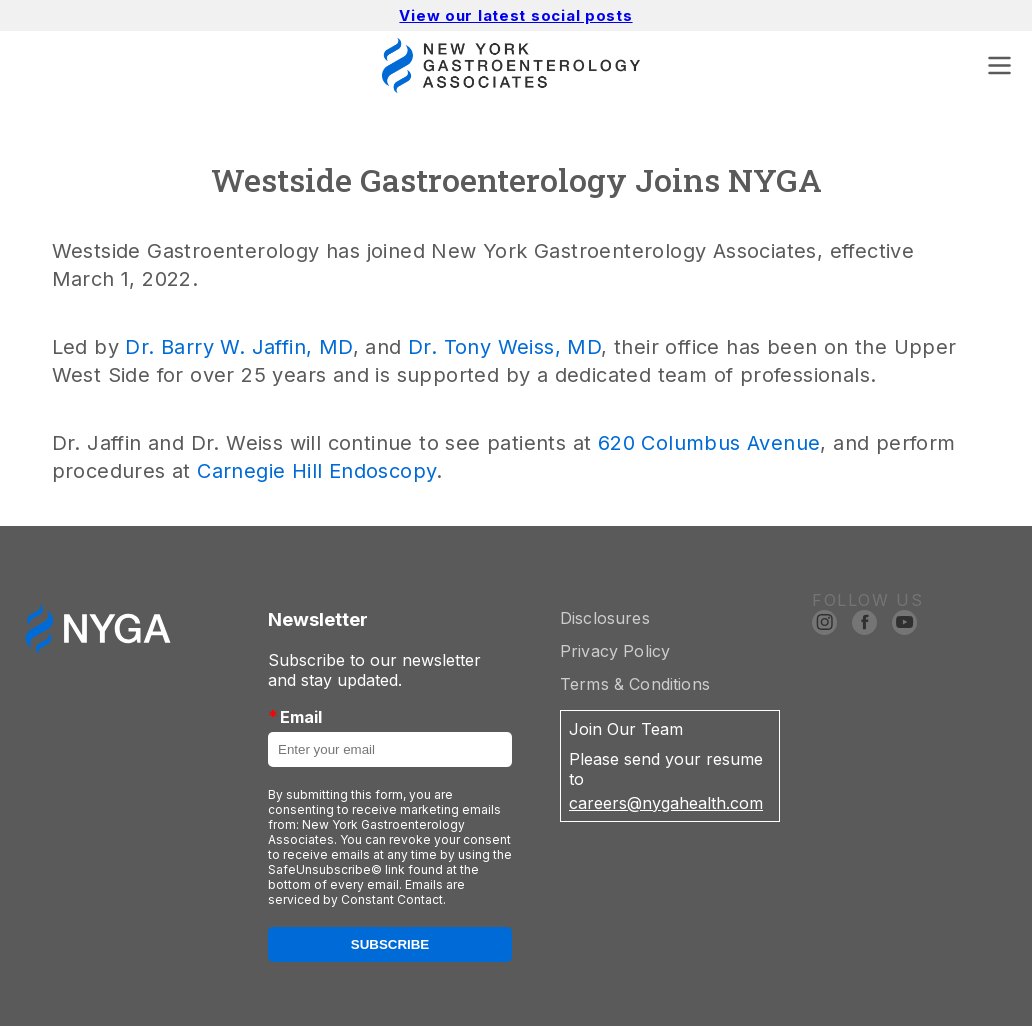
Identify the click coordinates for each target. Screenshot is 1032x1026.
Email (295, 716)
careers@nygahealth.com (666, 803)
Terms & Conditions (635, 684)
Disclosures (605, 618)
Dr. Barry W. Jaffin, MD (238, 347)
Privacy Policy (615, 651)
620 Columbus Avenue (709, 443)
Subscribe (390, 944)
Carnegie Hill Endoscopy (316, 471)
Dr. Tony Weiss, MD (504, 347)
